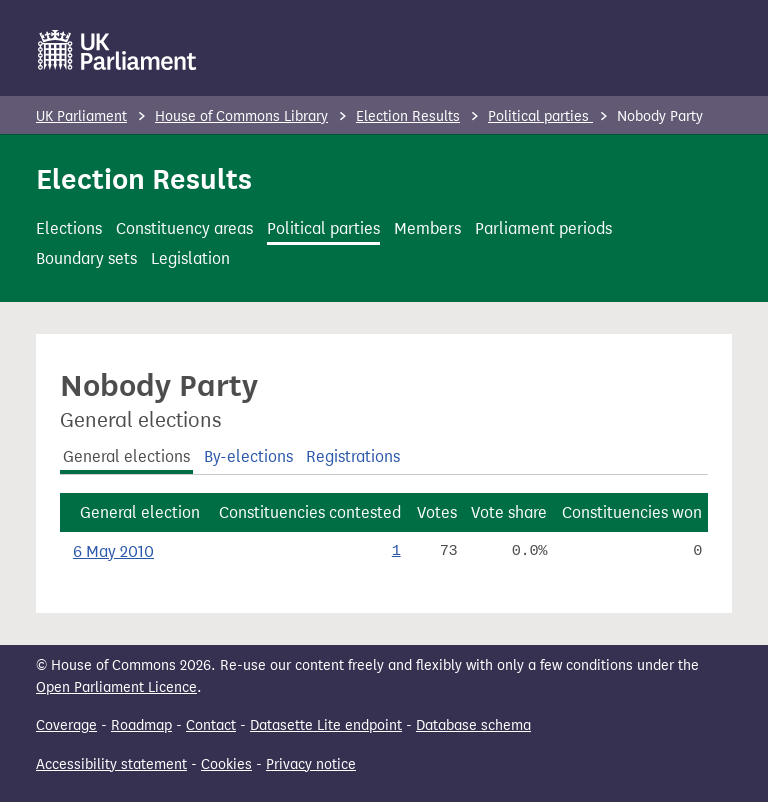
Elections (69, 228)
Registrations (353, 456)
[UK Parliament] (117, 50)
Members (427, 228)
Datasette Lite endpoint (326, 725)
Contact (211, 725)
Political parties (540, 116)
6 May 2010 (113, 551)
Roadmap (141, 725)
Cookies (226, 764)
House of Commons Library (241, 116)
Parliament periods (543, 228)
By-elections (248, 456)
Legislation (190, 258)
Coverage (66, 725)
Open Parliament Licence (116, 687)
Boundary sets (86, 258)
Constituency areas (184, 228)
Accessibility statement (111, 764)
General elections (126, 456)
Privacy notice (311, 764)
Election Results (408, 116)
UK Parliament (81, 116)
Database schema (473, 725)
